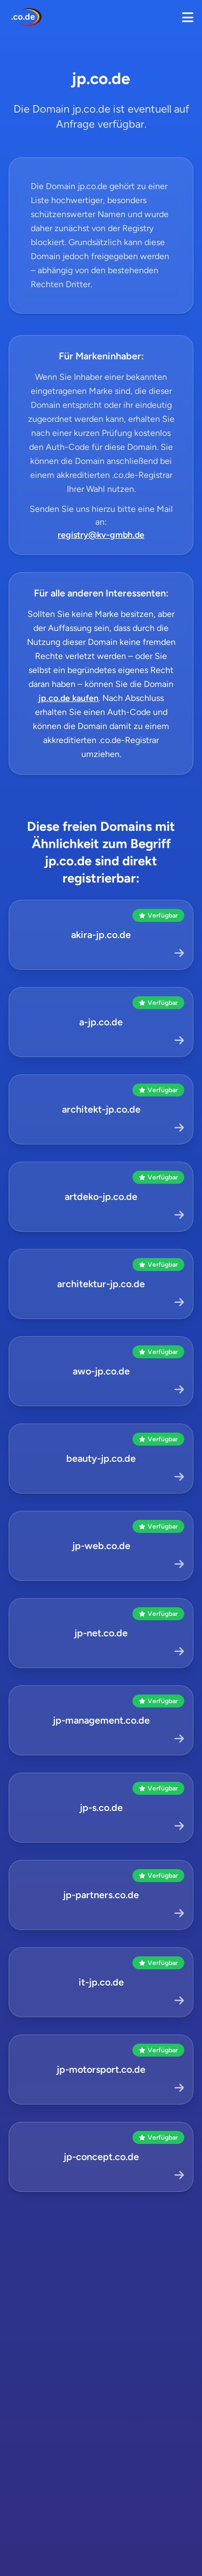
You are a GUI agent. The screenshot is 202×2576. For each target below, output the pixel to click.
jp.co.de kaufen (68, 698)
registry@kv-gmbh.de (101, 535)
